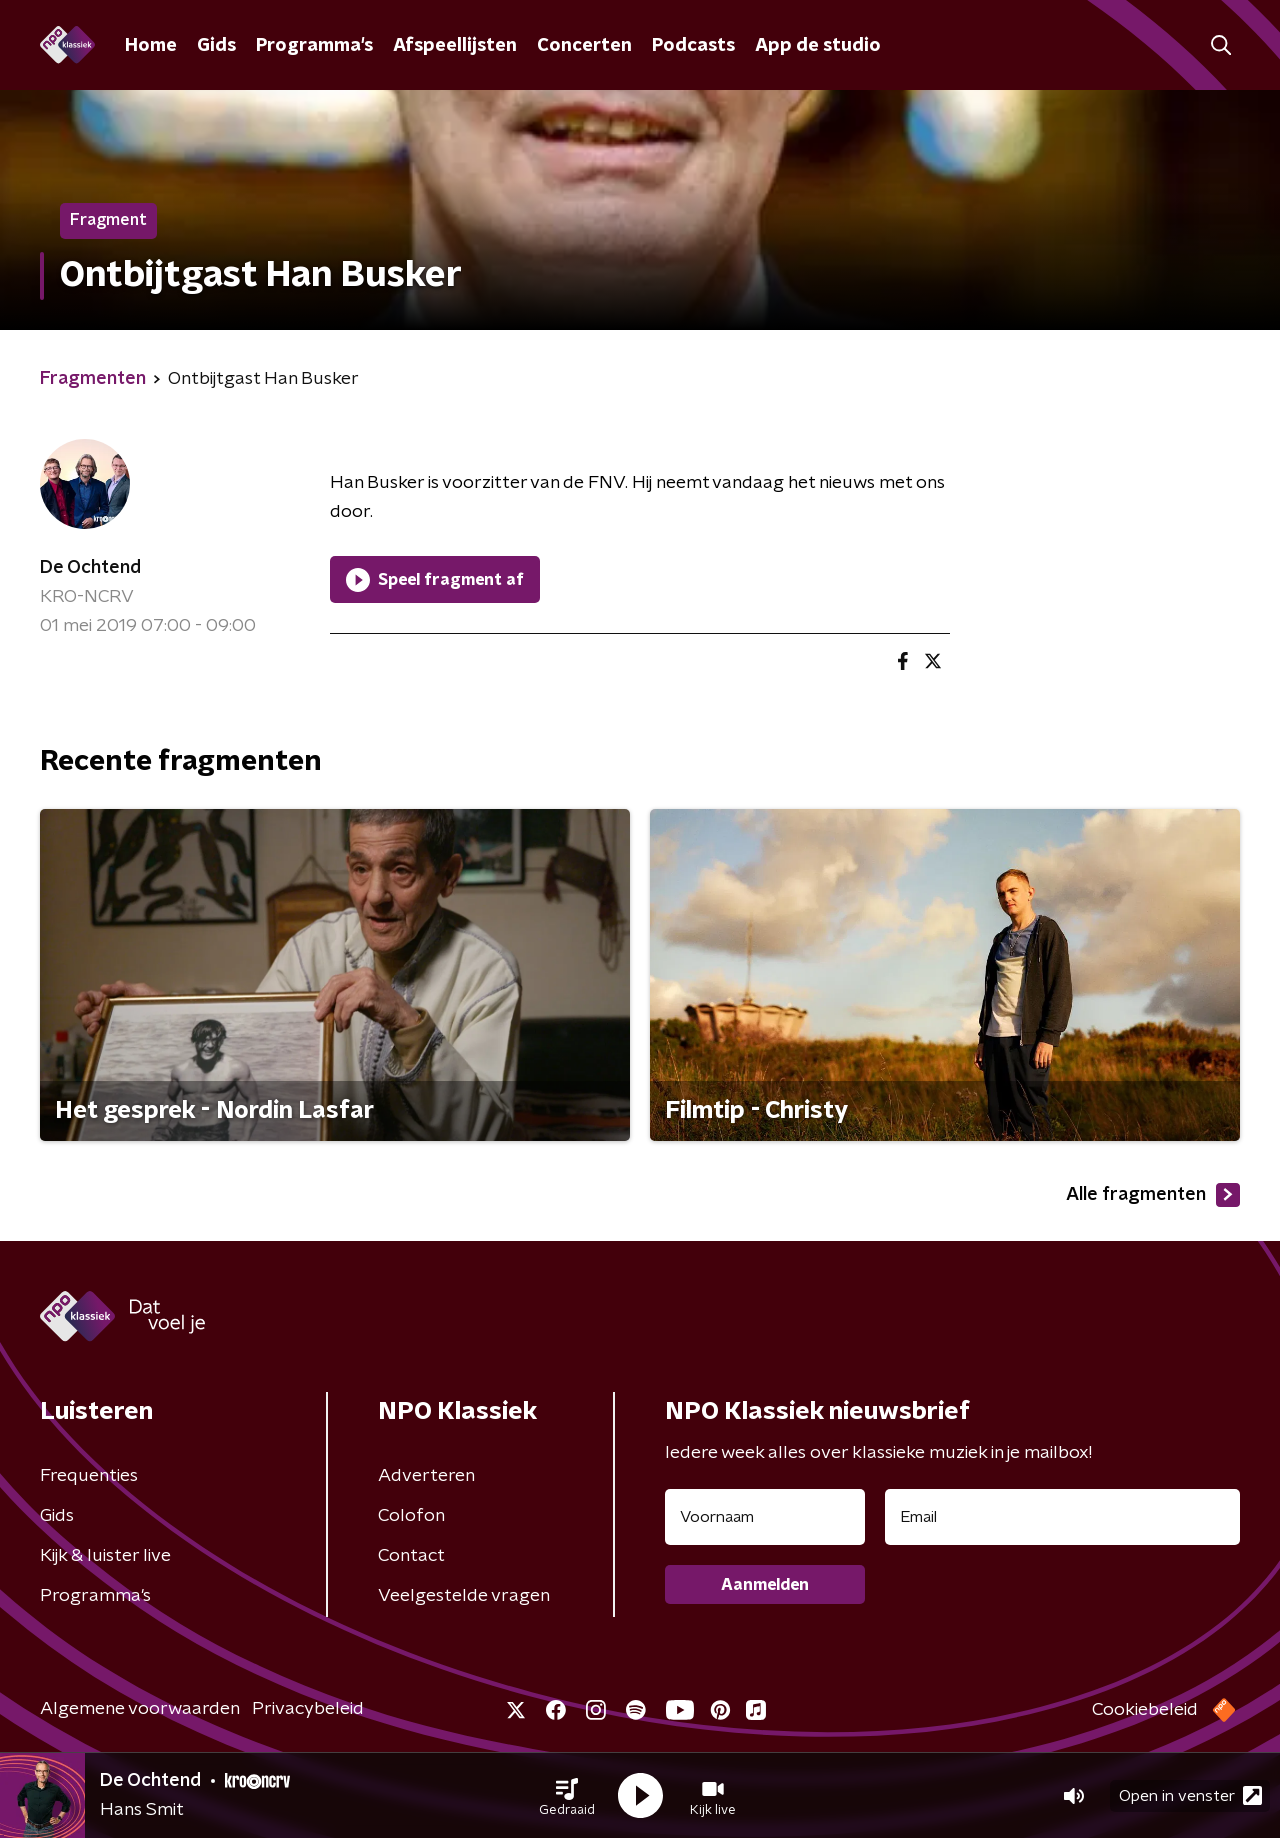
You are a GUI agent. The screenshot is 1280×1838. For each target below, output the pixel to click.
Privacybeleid (308, 1709)
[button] (567, 1796)
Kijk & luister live (105, 1556)
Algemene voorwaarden (140, 1709)
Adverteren (426, 1476)
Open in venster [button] (1190, 1795)
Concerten (584, 46)
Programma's (314, 46)
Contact (411, 1556)
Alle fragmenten (1153, 1195)
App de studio (818, 46)
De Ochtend (90, 568)
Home (151, 46)
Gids (216, 46)
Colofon (411, 1516)
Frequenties (89, 1476)
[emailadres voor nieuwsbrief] (1062, 1517)
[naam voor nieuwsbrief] (765, 1517)
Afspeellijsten (455, 46)
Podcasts (693, 46)
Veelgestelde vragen (464, 1596)
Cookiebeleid (1145, 1710)
